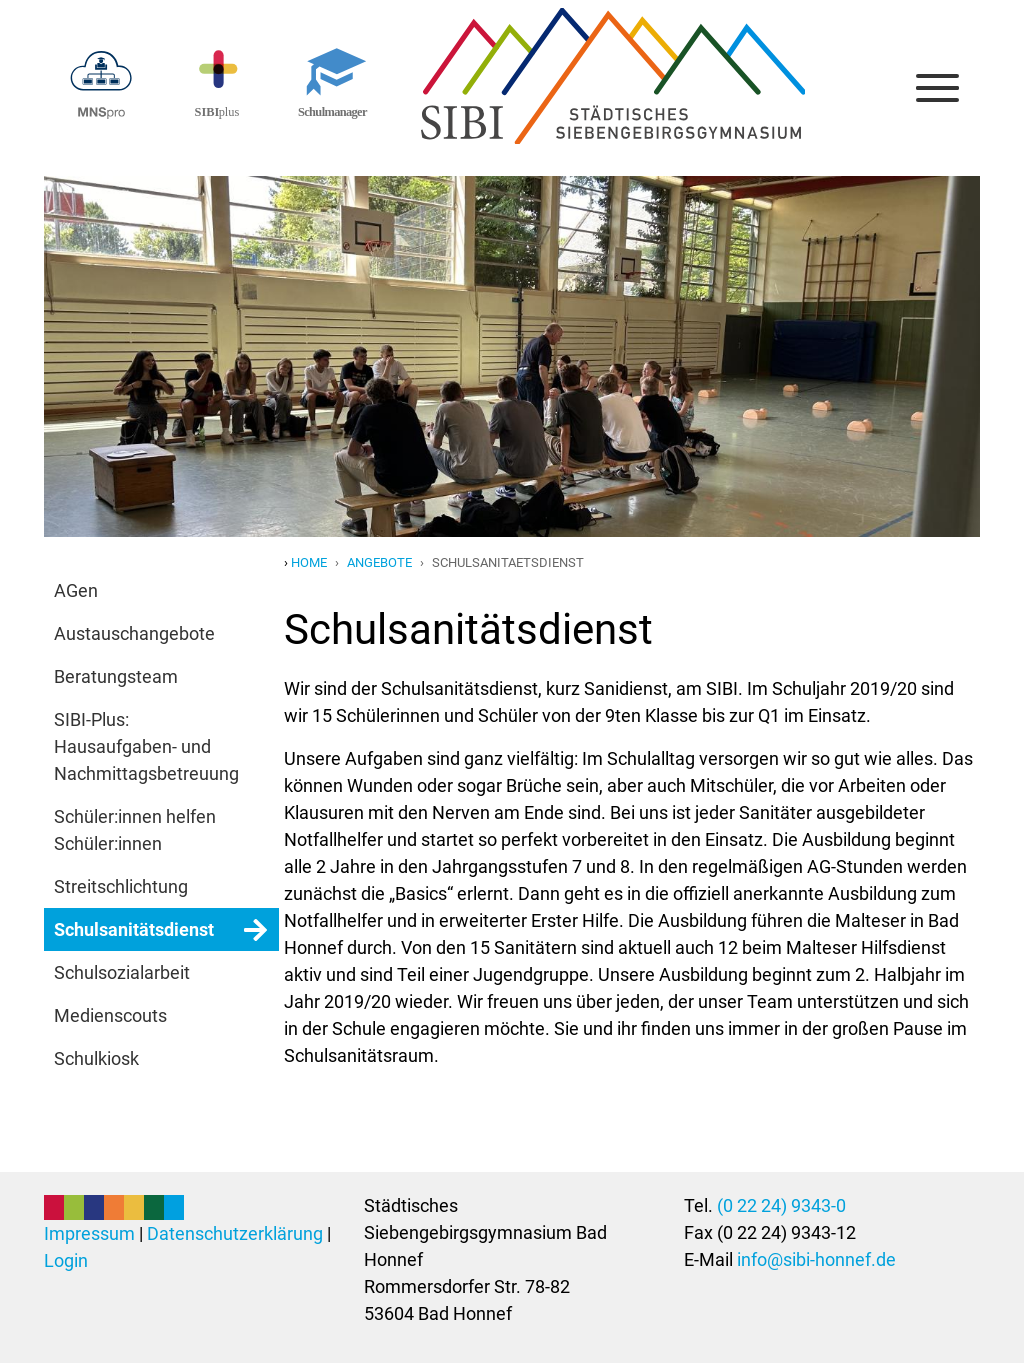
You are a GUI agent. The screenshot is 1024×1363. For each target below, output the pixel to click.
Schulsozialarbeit (122, 972)
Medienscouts (110, 1015)
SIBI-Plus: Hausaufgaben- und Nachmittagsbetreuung (146, 746)
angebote (379, 562)
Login (66, 1260)
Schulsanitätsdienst (134, 929)
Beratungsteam (116, 676)
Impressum (89, 1233)
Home (309, 562)
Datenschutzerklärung (235, 1233)
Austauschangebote (134, 633)
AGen (76, 590)
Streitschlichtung (121, 886)
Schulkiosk (96, 1058)
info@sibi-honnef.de (816, 1259)
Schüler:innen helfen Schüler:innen (135, 830)
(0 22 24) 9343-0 (781, 1205)
